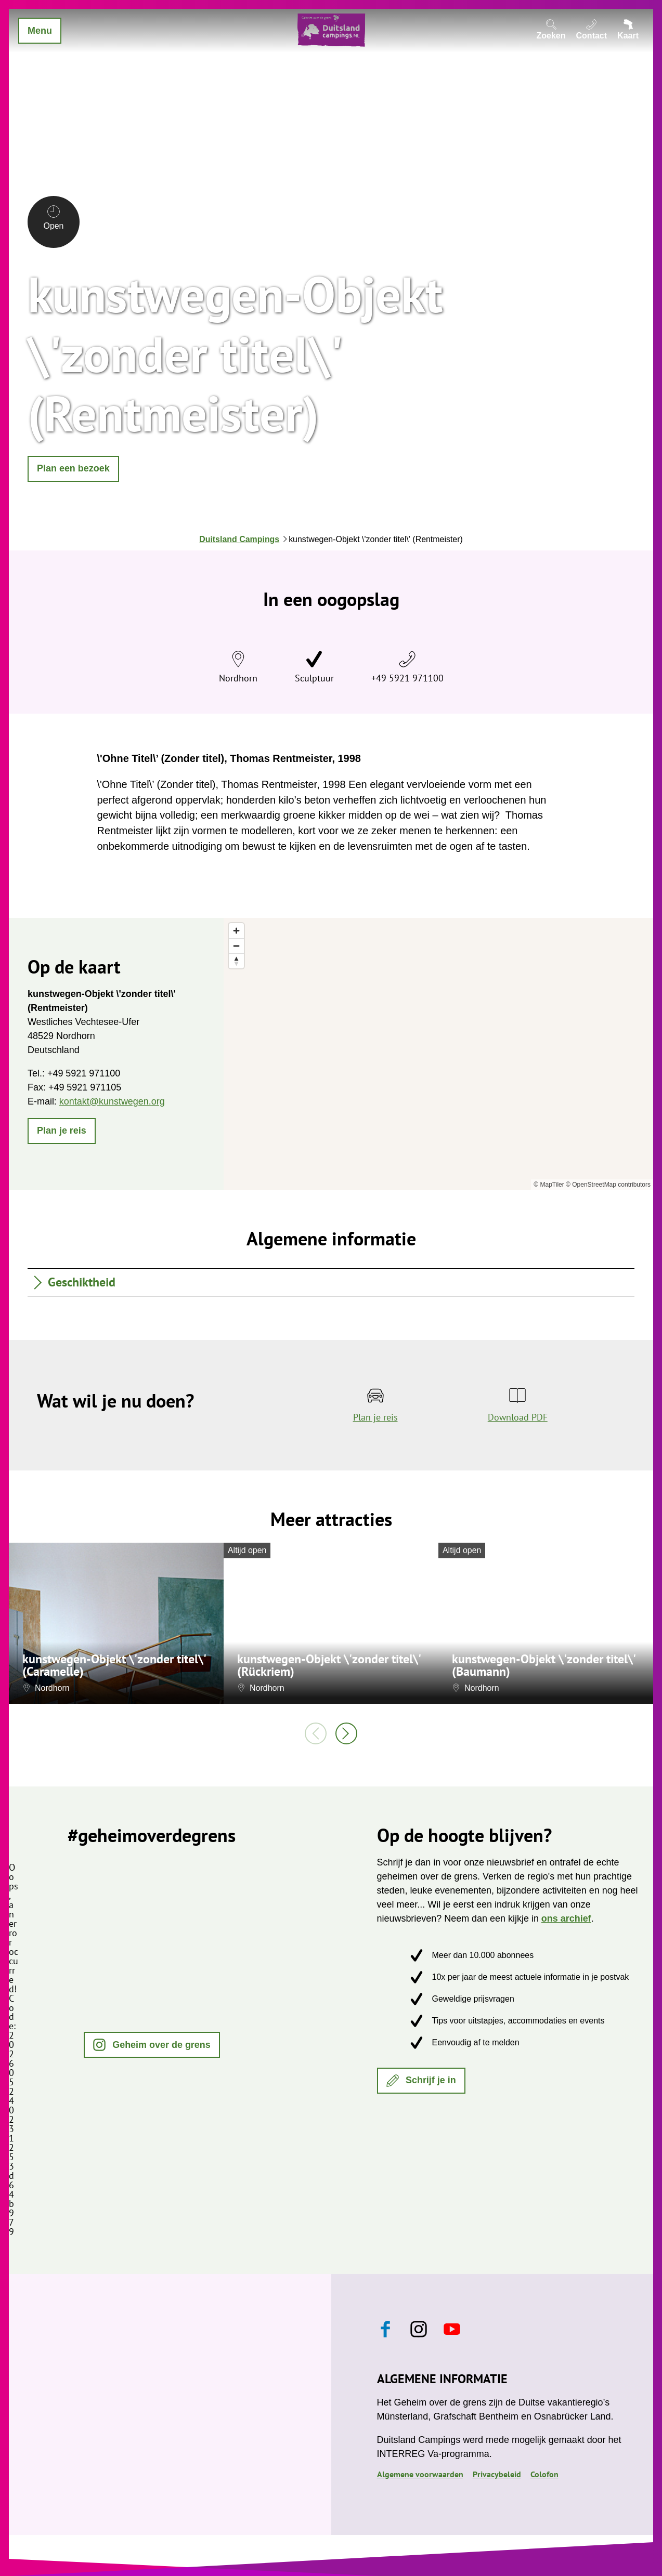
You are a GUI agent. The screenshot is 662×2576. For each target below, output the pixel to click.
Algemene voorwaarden (420, 2474)
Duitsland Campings (239, 539)
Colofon (544, 2474)
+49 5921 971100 (407, 678)
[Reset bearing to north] (236, 960)
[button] (73, 469)
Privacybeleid (497, 2474)
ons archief (566, 1918)
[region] (438, 1054)
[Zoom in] (236, 930)
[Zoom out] (236, 945)
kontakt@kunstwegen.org (112, 1101)
